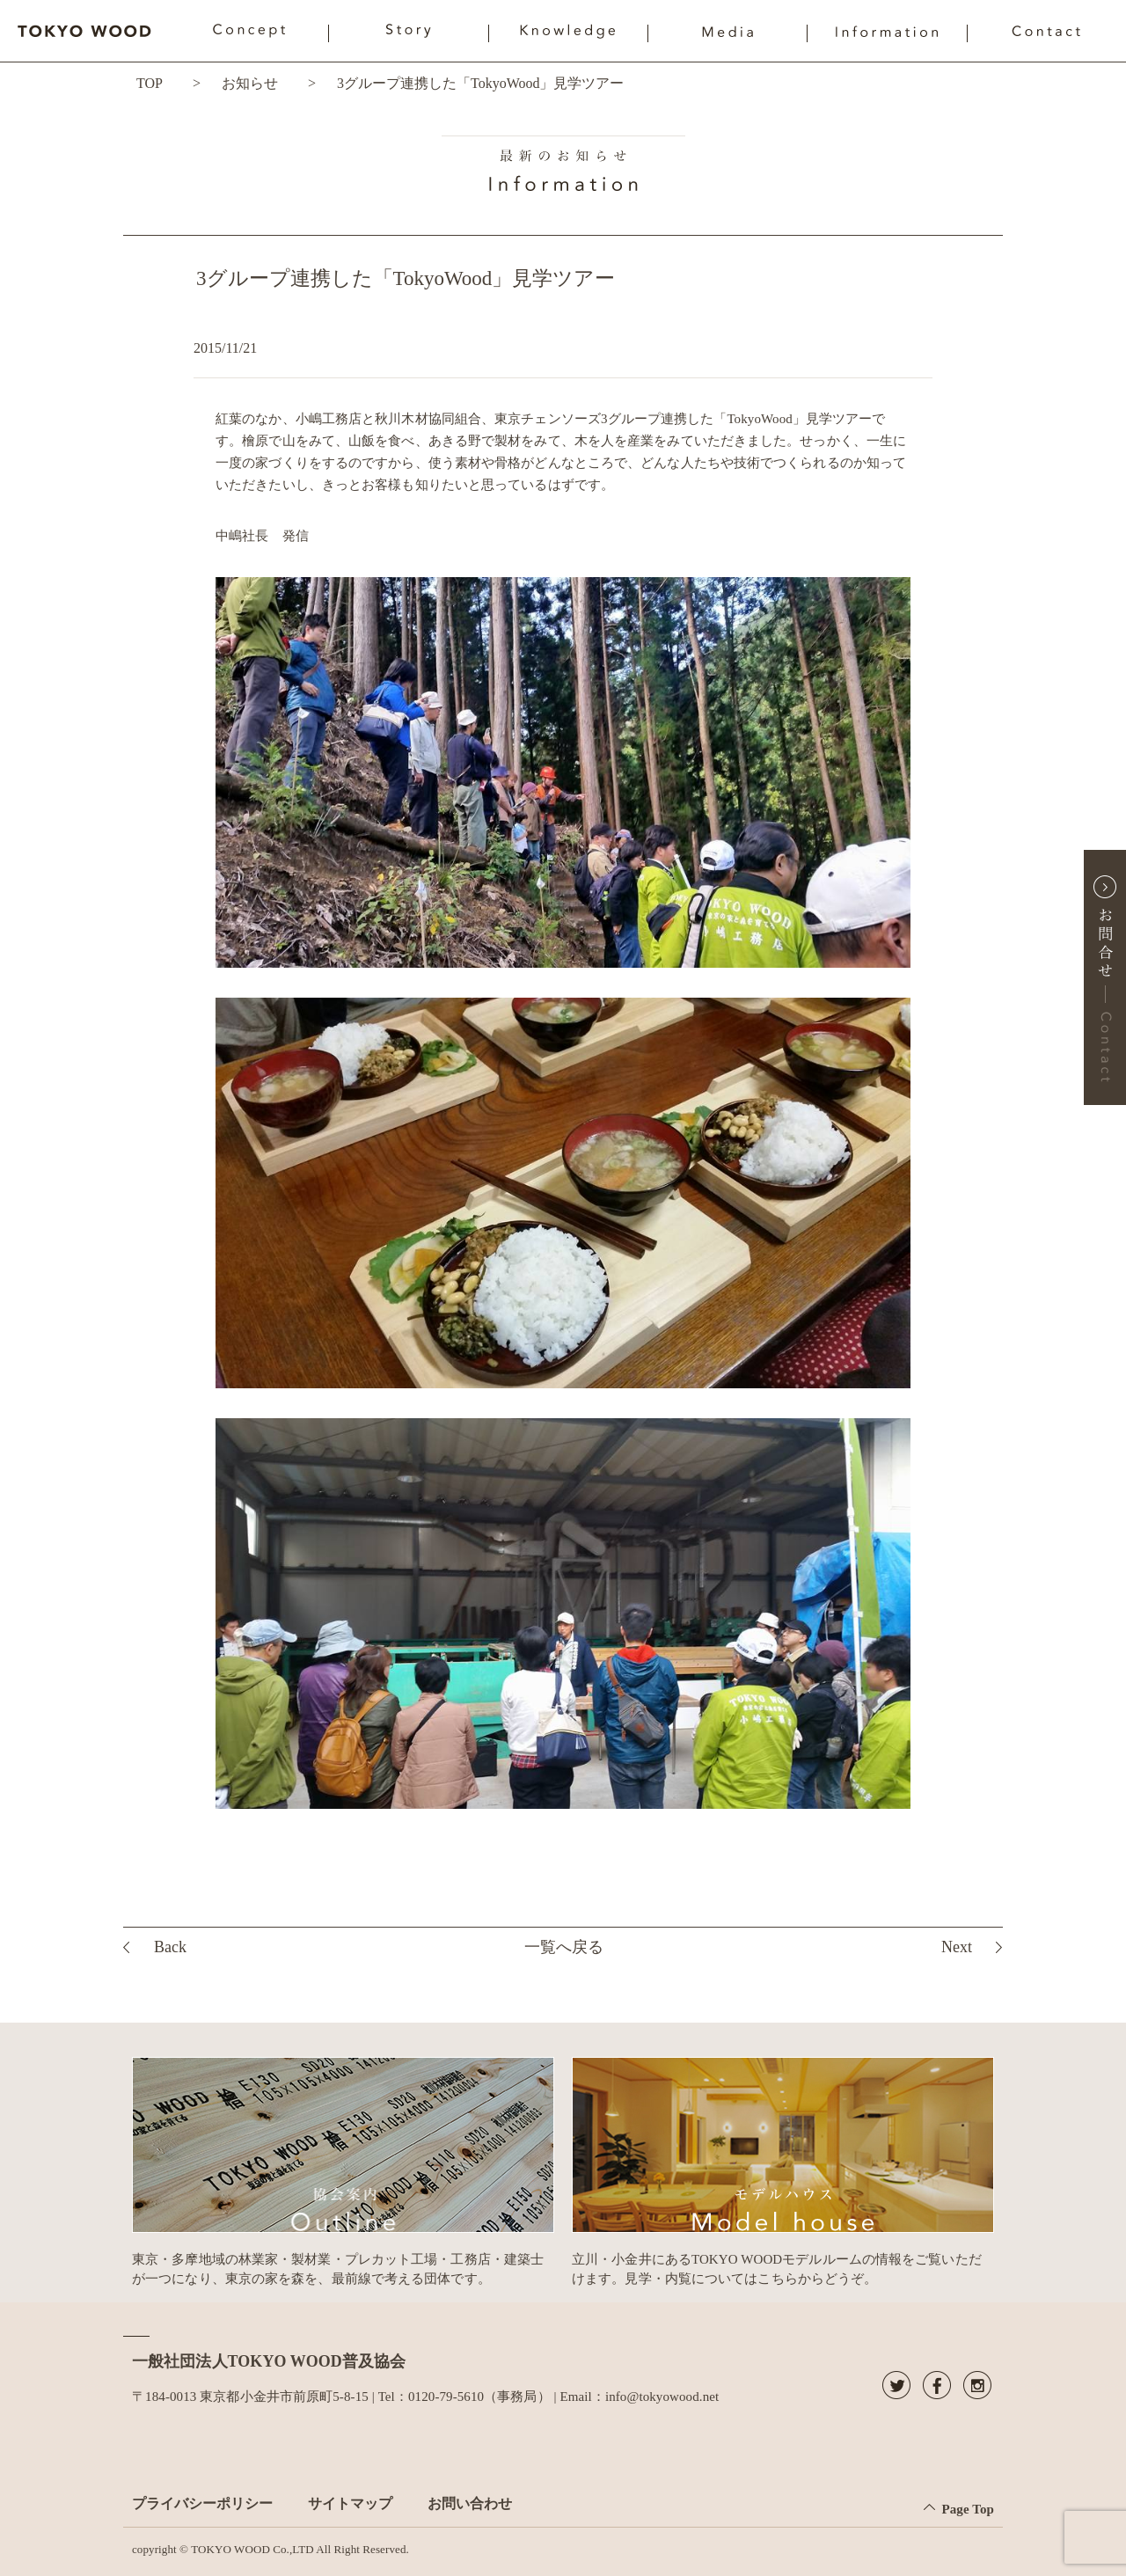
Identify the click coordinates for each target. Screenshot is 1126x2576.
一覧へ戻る (563, 1947)
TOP (149, 83)
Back (170, 1947)
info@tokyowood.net (662, 2396)
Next (956, 1947)
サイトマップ (350, 2503)
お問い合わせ (470, 2503)
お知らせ (250, 83)
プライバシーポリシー (202, 2503)
